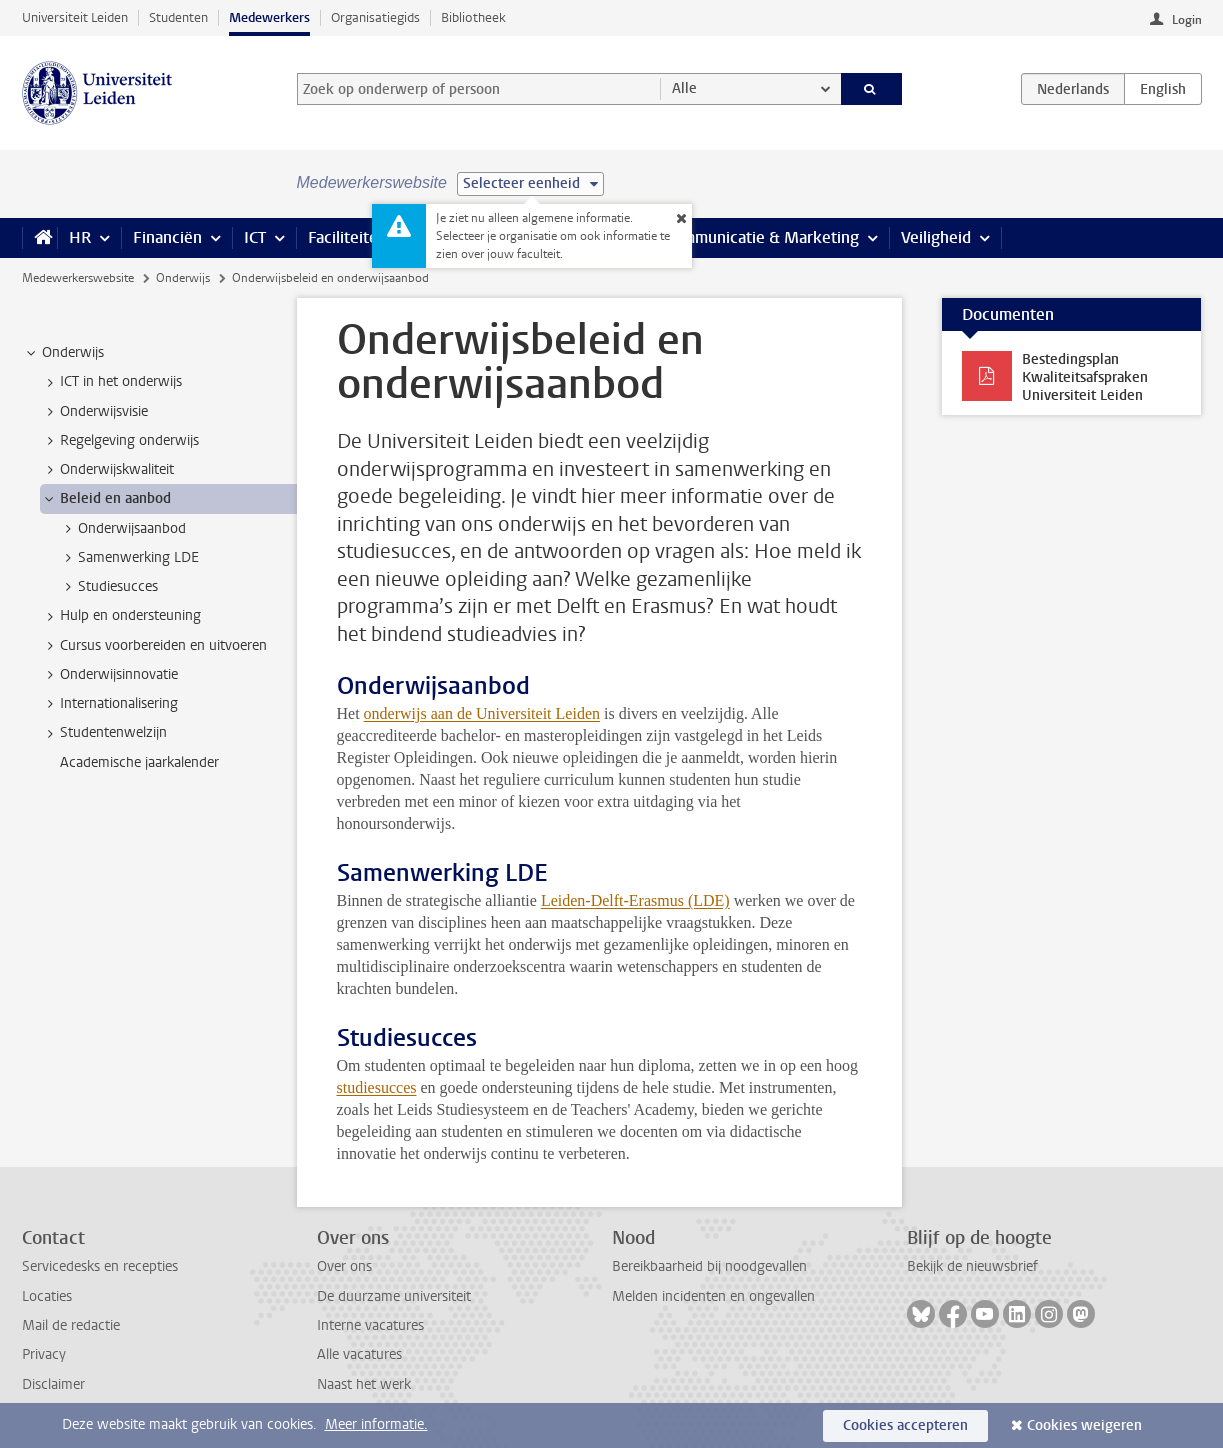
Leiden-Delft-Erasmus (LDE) (635, 900)
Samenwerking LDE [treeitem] (129, 558)
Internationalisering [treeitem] (109, 704)
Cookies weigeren (1084, 1425)
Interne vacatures (370, 1325)
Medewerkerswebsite (78, 278)
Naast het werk (364, 1384)
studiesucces (377, 1087)
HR (80, 237)
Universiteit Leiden (75, 17)
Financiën (167, 237)
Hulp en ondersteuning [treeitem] (121, 616)
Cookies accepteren (905, 1425)
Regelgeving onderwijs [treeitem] (120, 441)
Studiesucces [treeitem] (108, 587)
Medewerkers (269, 17)
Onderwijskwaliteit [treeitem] (107, 470)
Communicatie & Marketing (761, 237)
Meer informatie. (376, 1424)
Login (1187, 20)
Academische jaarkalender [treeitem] (139, 762)
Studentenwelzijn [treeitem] (104, 733)
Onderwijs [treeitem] (63, 353)
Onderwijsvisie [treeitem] (94, 412)
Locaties (47, 1296)
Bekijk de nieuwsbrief (972, 1266)
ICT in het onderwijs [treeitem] (111, 382)
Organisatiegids (375, 17)
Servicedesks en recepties (100, 1266)
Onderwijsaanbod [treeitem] (122, 529)
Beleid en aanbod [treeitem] (106, 499)
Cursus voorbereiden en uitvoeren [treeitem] (154, 646)
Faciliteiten (347, 237)
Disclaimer (53, 1384)
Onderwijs (183, 278)
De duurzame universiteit (394, 1296)
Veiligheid (936, 237)
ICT (255, 237)
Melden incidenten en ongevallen (713, 1296)
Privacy (44, 1354)
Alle (684, 88)
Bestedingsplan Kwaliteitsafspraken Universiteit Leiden (1085, 377)
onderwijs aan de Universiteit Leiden (482, 713)
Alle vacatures (359, 1354)
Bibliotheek (473, 17)
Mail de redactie (71, 1325)
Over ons (344, 1266)
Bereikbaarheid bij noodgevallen (709, 1266)
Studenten (178, 17)
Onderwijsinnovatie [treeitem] (109, 675)
